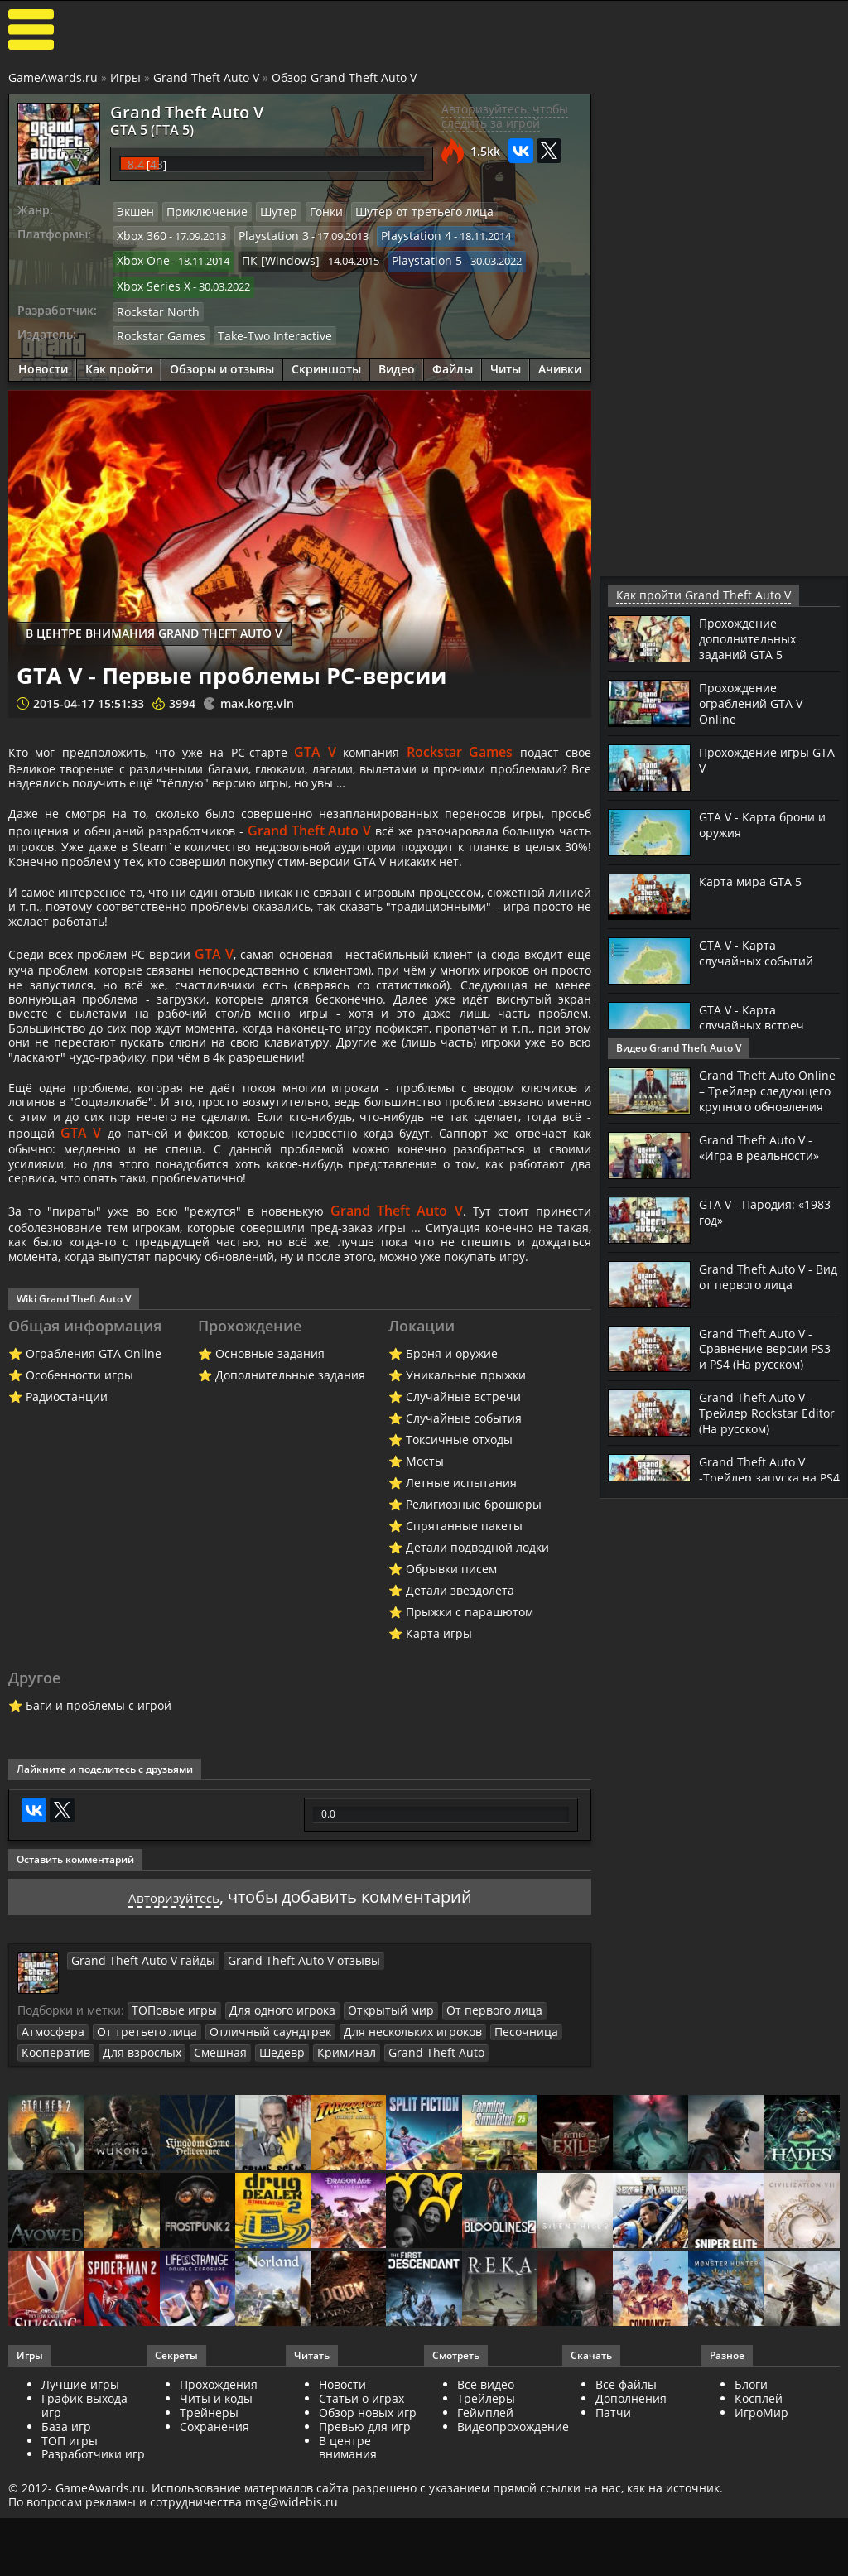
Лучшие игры (80, 2545)
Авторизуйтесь (173, 2060)
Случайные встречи (463, 1559)
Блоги (751, 2545)
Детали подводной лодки (477, 1710)
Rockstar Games (156, 325)
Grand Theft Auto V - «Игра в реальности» (765, 1158)
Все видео (485, 2545)
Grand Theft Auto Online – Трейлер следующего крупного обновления (769, 1096)
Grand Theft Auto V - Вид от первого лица (764, 1287)
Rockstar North (154, 302)
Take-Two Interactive (260, 325)
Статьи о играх (361, 2559)
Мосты (425, 1624)
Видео (396, 358)
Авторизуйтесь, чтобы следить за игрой (504, 116)
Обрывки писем (451, 1732)
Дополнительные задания (290, 1538)
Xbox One (141, 256)
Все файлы (626, 2545)
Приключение (200, 211)
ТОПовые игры (170, 2172)
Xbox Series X (150, 279)
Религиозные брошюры (474, 1667)
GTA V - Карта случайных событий (761, 951)
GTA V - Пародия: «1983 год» (750, 1223)
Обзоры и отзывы (222, 358)
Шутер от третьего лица (402, 211)
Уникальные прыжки (466, 1538)
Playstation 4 (402, 233)
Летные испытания (461, 1646)
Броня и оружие (452, 1516)
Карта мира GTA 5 (755, 880)
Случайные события (464, 1581)
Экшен (134, 211)
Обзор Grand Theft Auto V (344, 77)
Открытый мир (370, 2172)
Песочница (482, 2193)
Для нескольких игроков (377, 2193)
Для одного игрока (270, 2172)
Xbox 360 (139, 233)
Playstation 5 (410, 256)
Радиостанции (67, 1559)
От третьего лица (136, 2193)
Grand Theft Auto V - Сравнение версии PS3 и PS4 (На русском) (769, 1359)
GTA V (339, 741)
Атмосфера (50, 2193)
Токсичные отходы (459, 1603)
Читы (505, 358)
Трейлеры (486, 2559)
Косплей (759, 2559)
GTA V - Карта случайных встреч (755, 1016)
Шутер (266, 211)
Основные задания (270, 1516)
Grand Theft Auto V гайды (135, 2123)
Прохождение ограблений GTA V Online (755, 701)
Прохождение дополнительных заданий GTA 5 (753, 637)
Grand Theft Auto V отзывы (280, 2123)
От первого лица (465, 2172)
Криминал (319, 2213)
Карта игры (439, 1796)
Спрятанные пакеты (464, 1689)
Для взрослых (131, 2213)
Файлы (452, 358)
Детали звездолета (460, 1753)
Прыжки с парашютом (469, 1775)
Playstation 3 (266, 233)
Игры (125, 77)
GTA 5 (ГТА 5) (143, 128)
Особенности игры (79, 1538)
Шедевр (260, 2213)
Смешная (203, 2213)
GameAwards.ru (53, 77)
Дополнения (631, 2559)
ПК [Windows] (272, 256)
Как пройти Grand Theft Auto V (692, 595)
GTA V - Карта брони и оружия (767, 823)
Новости (43, 358)
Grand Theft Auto (401, 2213)
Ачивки (559, 358)
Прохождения (219, 2545)
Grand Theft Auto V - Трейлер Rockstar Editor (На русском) (760, 1424)
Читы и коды (216, 2559)
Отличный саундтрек (247, 2193)
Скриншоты (326, 358)
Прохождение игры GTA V (760, 758)
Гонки (311, 211)
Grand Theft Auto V (206, 77)
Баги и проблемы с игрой (98, 1868)
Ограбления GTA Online (93, 1516)
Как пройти (118, 358)
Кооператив (53, 2213)
